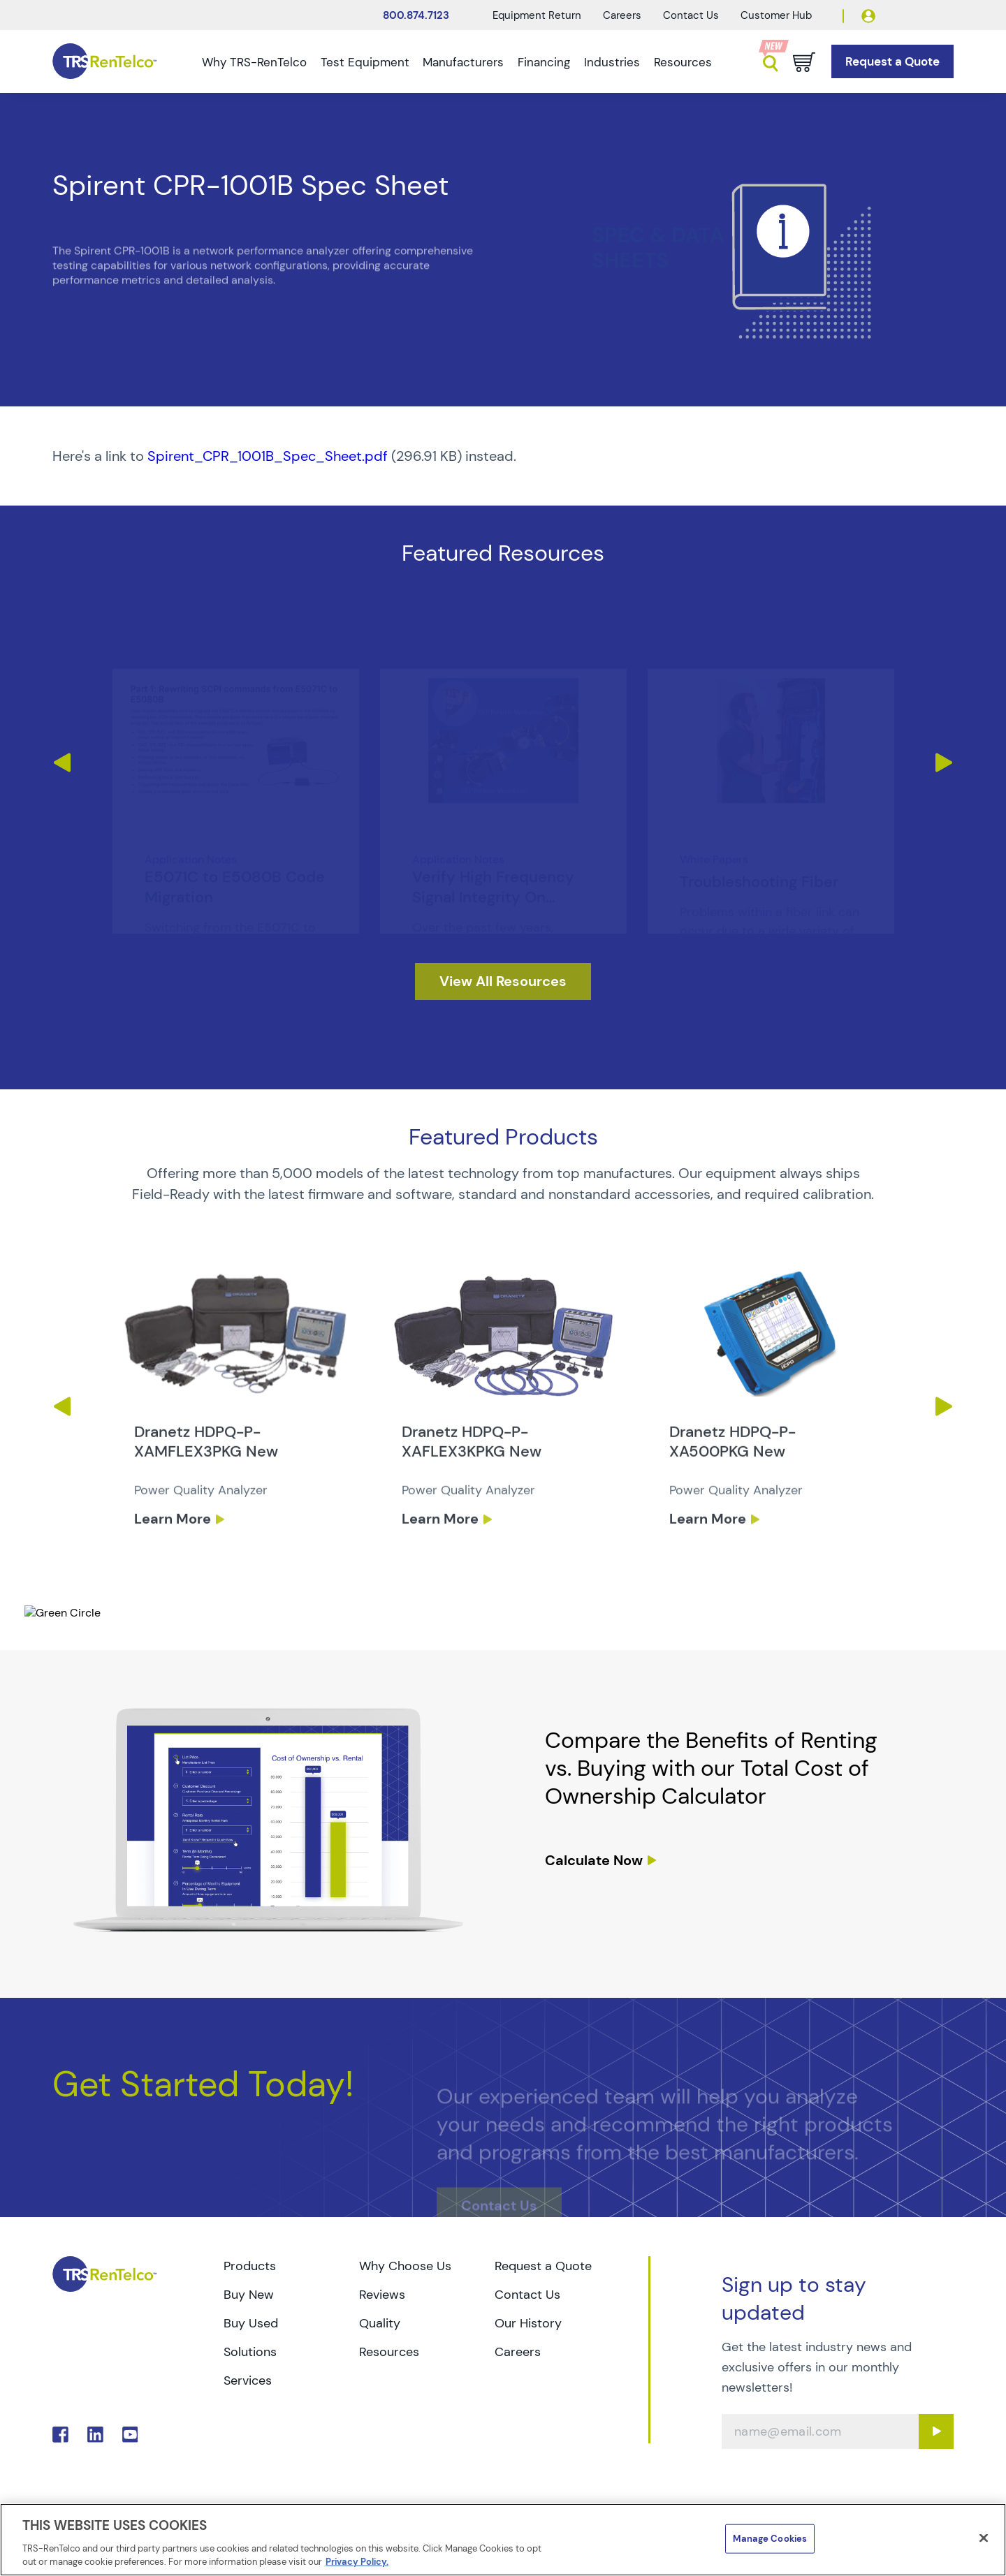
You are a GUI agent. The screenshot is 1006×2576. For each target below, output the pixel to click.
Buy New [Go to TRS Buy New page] (249, 2294)
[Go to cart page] (804, 62)
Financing (544, 62)
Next (944, 762)
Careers (622, 15)
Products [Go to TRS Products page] (250, 2266)
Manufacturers (463, 62)
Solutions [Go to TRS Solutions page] (250, 2351)
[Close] (983, 2538)
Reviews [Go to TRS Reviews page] (382, 2294)
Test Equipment (365, 62)
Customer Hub (776, 15)
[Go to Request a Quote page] (892, 62)
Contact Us (691, 15)
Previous (61, 762)
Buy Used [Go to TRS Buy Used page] (251, 2323)
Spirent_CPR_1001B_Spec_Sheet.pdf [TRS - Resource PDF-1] (267, 456)
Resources (683, 62)
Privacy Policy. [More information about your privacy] (357, 2562)
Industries (612, 62)
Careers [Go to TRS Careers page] (518, 2351)
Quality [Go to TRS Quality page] (379, 2323)
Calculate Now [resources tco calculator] (594, 1860)
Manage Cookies (770, 2539)
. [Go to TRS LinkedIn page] (95, 2435)
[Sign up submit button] (936, 2431)
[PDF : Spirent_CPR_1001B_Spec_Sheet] (503, 456)
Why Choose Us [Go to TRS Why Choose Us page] (405, 2266)
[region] (503, 2539)
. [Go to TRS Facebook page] (60, 2435)
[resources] (503, 981)
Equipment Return (537, 15)
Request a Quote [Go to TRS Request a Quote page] (543, 2266)
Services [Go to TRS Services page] (248, 2380)
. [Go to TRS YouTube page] (130, 2435)
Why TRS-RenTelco (254, 62)
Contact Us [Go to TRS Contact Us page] (527, 2294)
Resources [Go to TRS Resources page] (389, 2351)
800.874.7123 (416, 15)
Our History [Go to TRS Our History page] (528, 2323)
